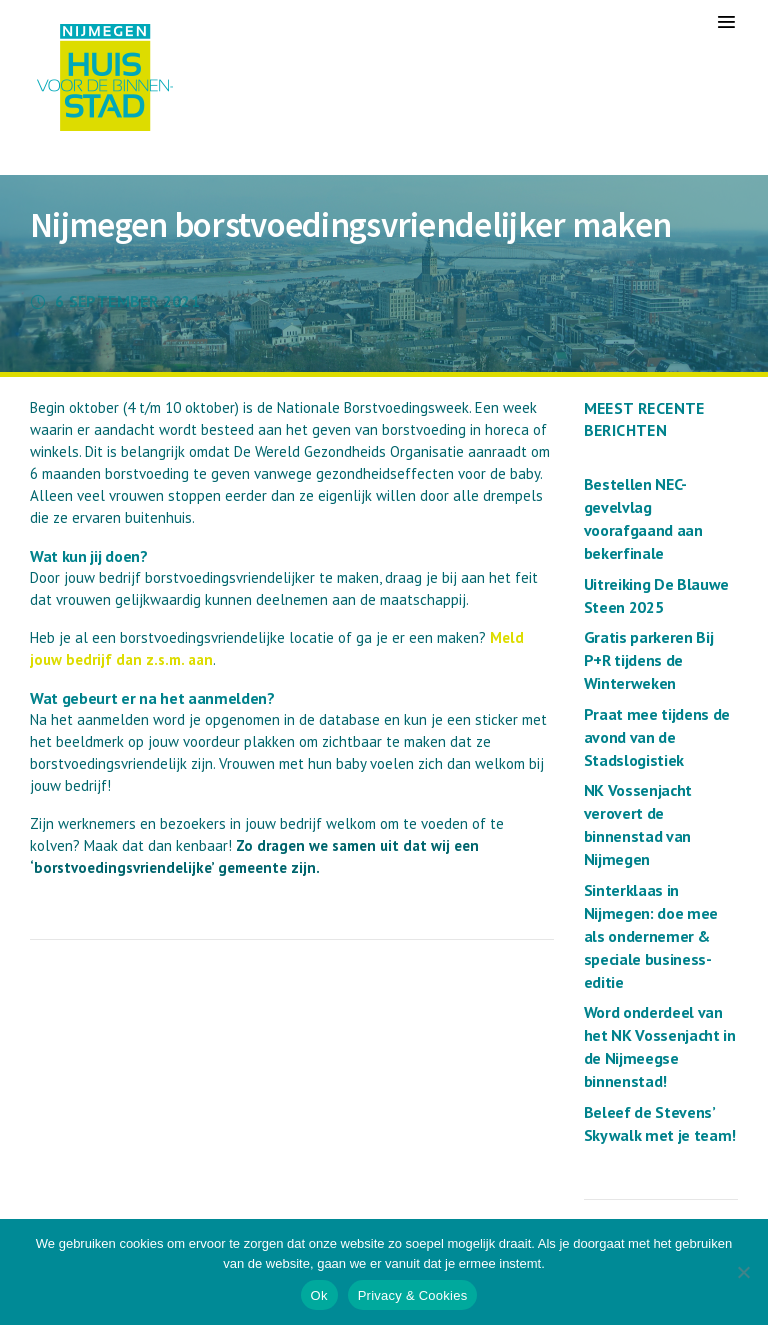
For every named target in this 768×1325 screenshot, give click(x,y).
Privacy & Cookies (413, 1295)
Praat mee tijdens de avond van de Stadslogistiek (657, 737)
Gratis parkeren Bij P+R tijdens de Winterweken (649, 660)
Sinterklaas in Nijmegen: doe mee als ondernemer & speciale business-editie (651, 936)
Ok (319, 1295)
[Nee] (743, 1272)
